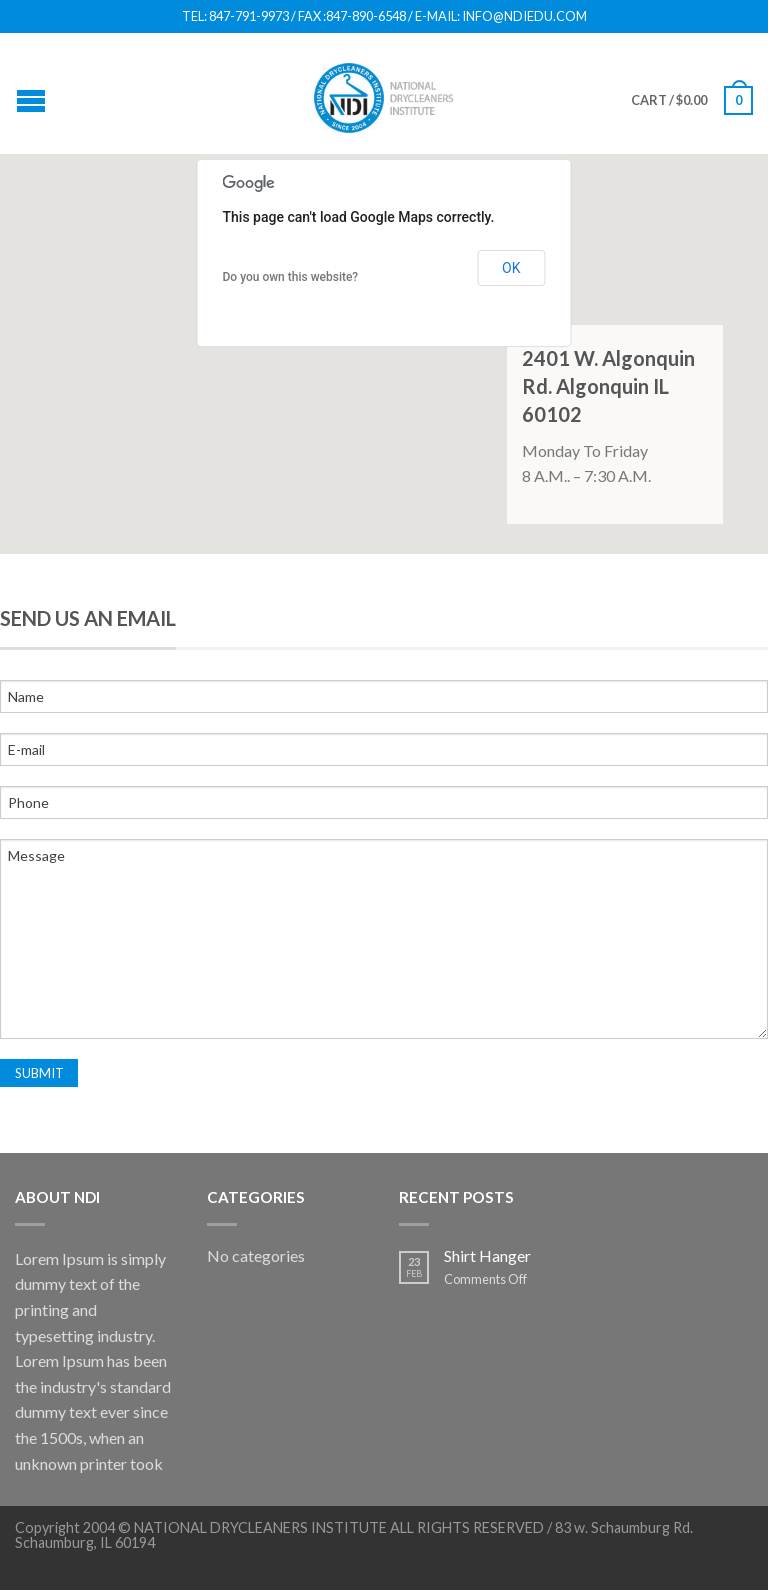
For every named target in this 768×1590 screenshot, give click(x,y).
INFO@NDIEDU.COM (524, 16)
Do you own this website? (291, 277)
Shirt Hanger (487, 1255)
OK (511, 268)
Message (384, 939)
